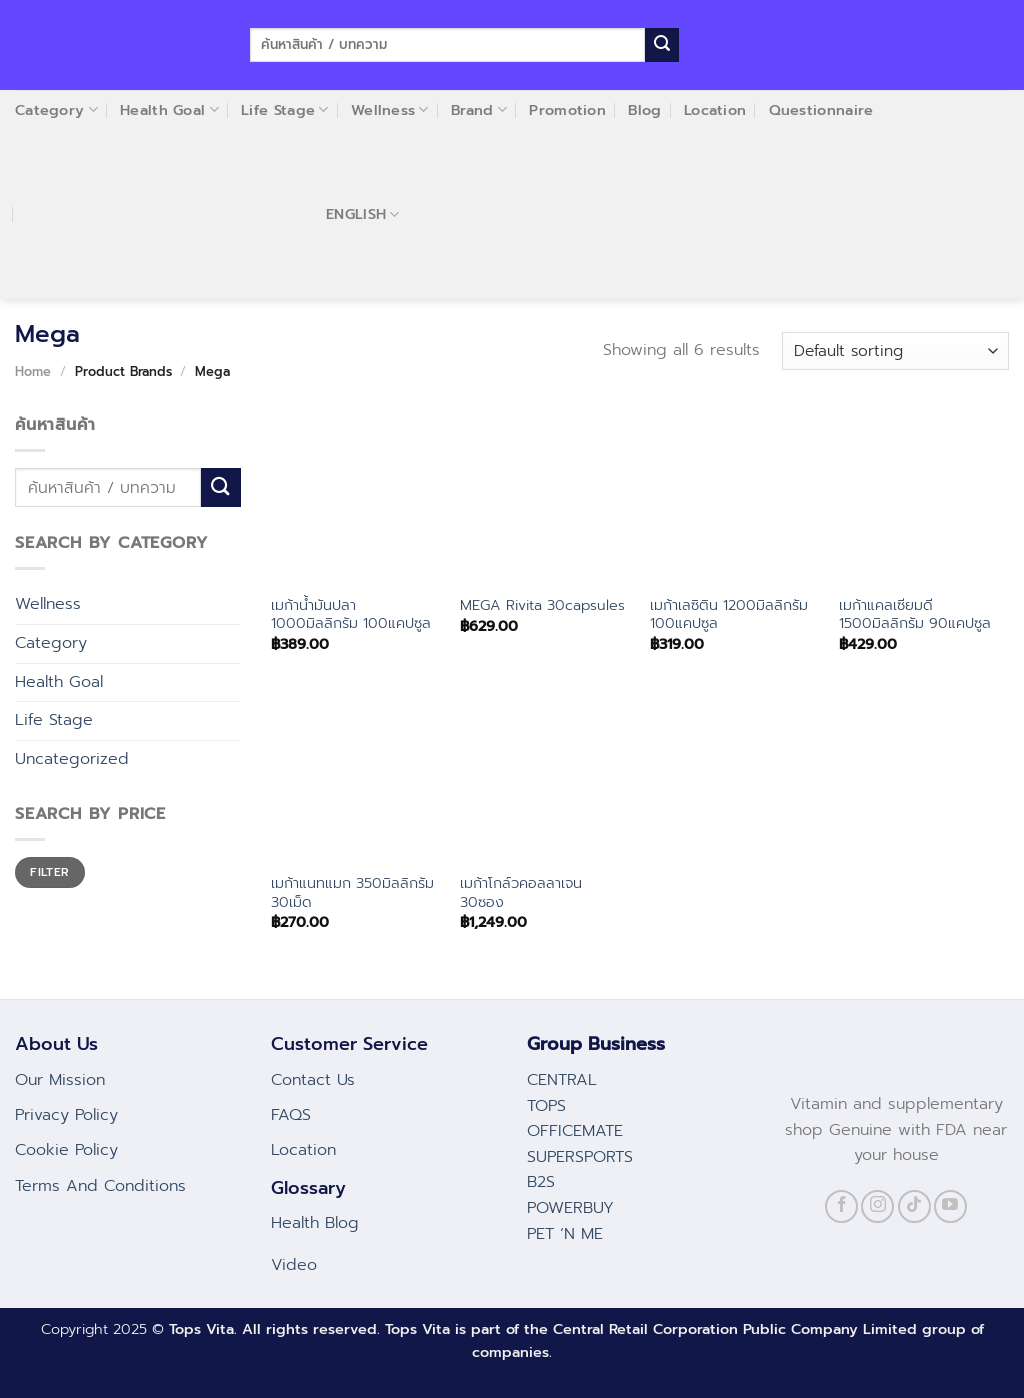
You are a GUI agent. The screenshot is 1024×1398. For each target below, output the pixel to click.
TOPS (546, 1106)
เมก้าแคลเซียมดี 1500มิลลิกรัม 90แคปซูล (915, 614)
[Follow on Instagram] (877, 1206)
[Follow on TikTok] (914, 1206)
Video (294, 1265)
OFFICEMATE (575, 1131)
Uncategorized (72, 759)
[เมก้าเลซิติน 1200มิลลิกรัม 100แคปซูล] (735, 498)
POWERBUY (570, 1208)
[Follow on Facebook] (841, 1206)
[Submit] (662, 45)
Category (51, 643)
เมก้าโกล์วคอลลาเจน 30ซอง (521, 892)
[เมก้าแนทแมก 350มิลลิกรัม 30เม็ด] (356, 776)
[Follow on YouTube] (950, 1206)
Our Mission (60, 1080)
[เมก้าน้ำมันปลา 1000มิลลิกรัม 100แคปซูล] (356, 498)
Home (33, 371)
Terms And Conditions (100, 1186)
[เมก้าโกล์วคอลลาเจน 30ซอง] (545, 776)
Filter (49, 872)
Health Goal (59, 682)
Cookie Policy (66, 1150)
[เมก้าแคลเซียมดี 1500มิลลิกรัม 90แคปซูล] (924, 498)
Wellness (48, 604)
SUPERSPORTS (580, 1157)
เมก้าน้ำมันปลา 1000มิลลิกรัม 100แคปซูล (351, 614)
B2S (541, 1182)
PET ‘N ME (565, 1234)
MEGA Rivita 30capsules (542, 605)
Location (303, 1150)
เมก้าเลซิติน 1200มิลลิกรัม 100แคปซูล (729, 614)
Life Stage (54, 720)
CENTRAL (562, 1080)
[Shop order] (895, 351)
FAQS (291, 1115)
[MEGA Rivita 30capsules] (545, 498)
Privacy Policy (66, 1115)
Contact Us (313, 1080)
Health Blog (315, 1223)
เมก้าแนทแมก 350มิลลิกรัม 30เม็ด (352, 892)
